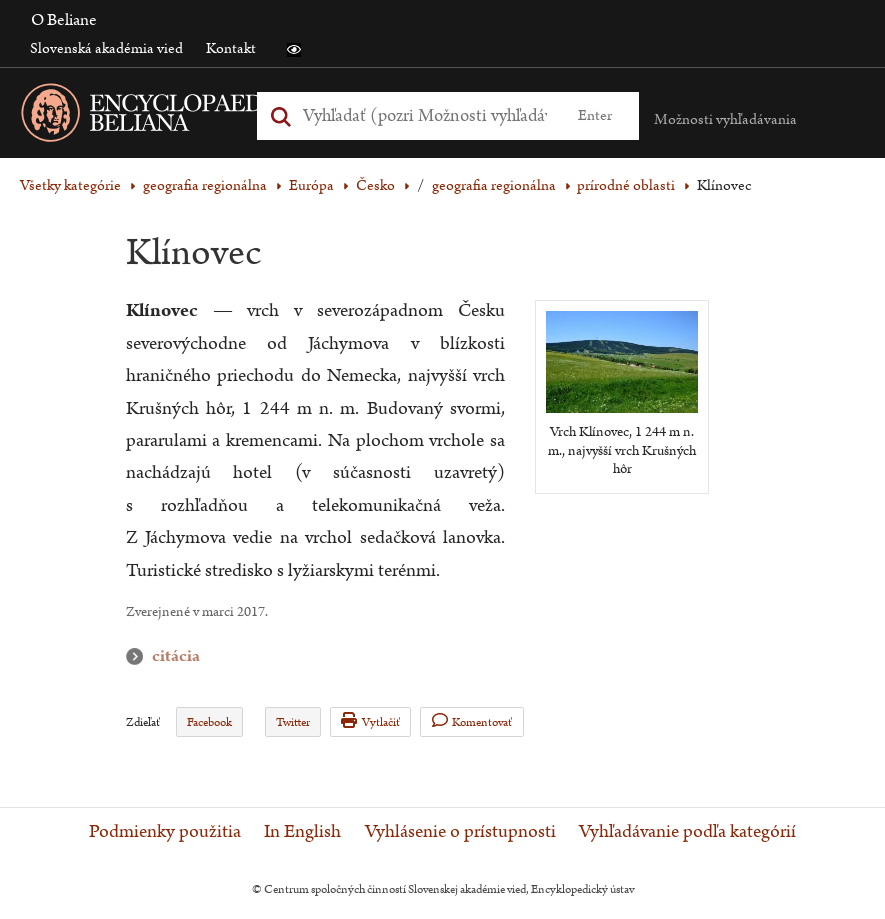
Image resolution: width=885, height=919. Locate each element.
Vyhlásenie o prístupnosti (460, 832)
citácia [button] (139, 656)
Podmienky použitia (165, 832)
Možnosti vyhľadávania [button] (725, 119)
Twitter (293, 722)
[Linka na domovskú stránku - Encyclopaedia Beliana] (185, 116)
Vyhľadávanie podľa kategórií (687, 832)
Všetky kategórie (70, 185)
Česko (375, 185)
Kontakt (231, 48)
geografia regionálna (205, 185)
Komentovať (472, 721)
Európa (311, 185)
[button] (294, 50)
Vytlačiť (370, 721)
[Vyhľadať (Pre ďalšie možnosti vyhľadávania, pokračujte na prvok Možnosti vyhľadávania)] (425, 115)
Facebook (209, 722)
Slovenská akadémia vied (106, 48)
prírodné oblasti (626, 185)
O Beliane (64, 20)
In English (302, 832)
